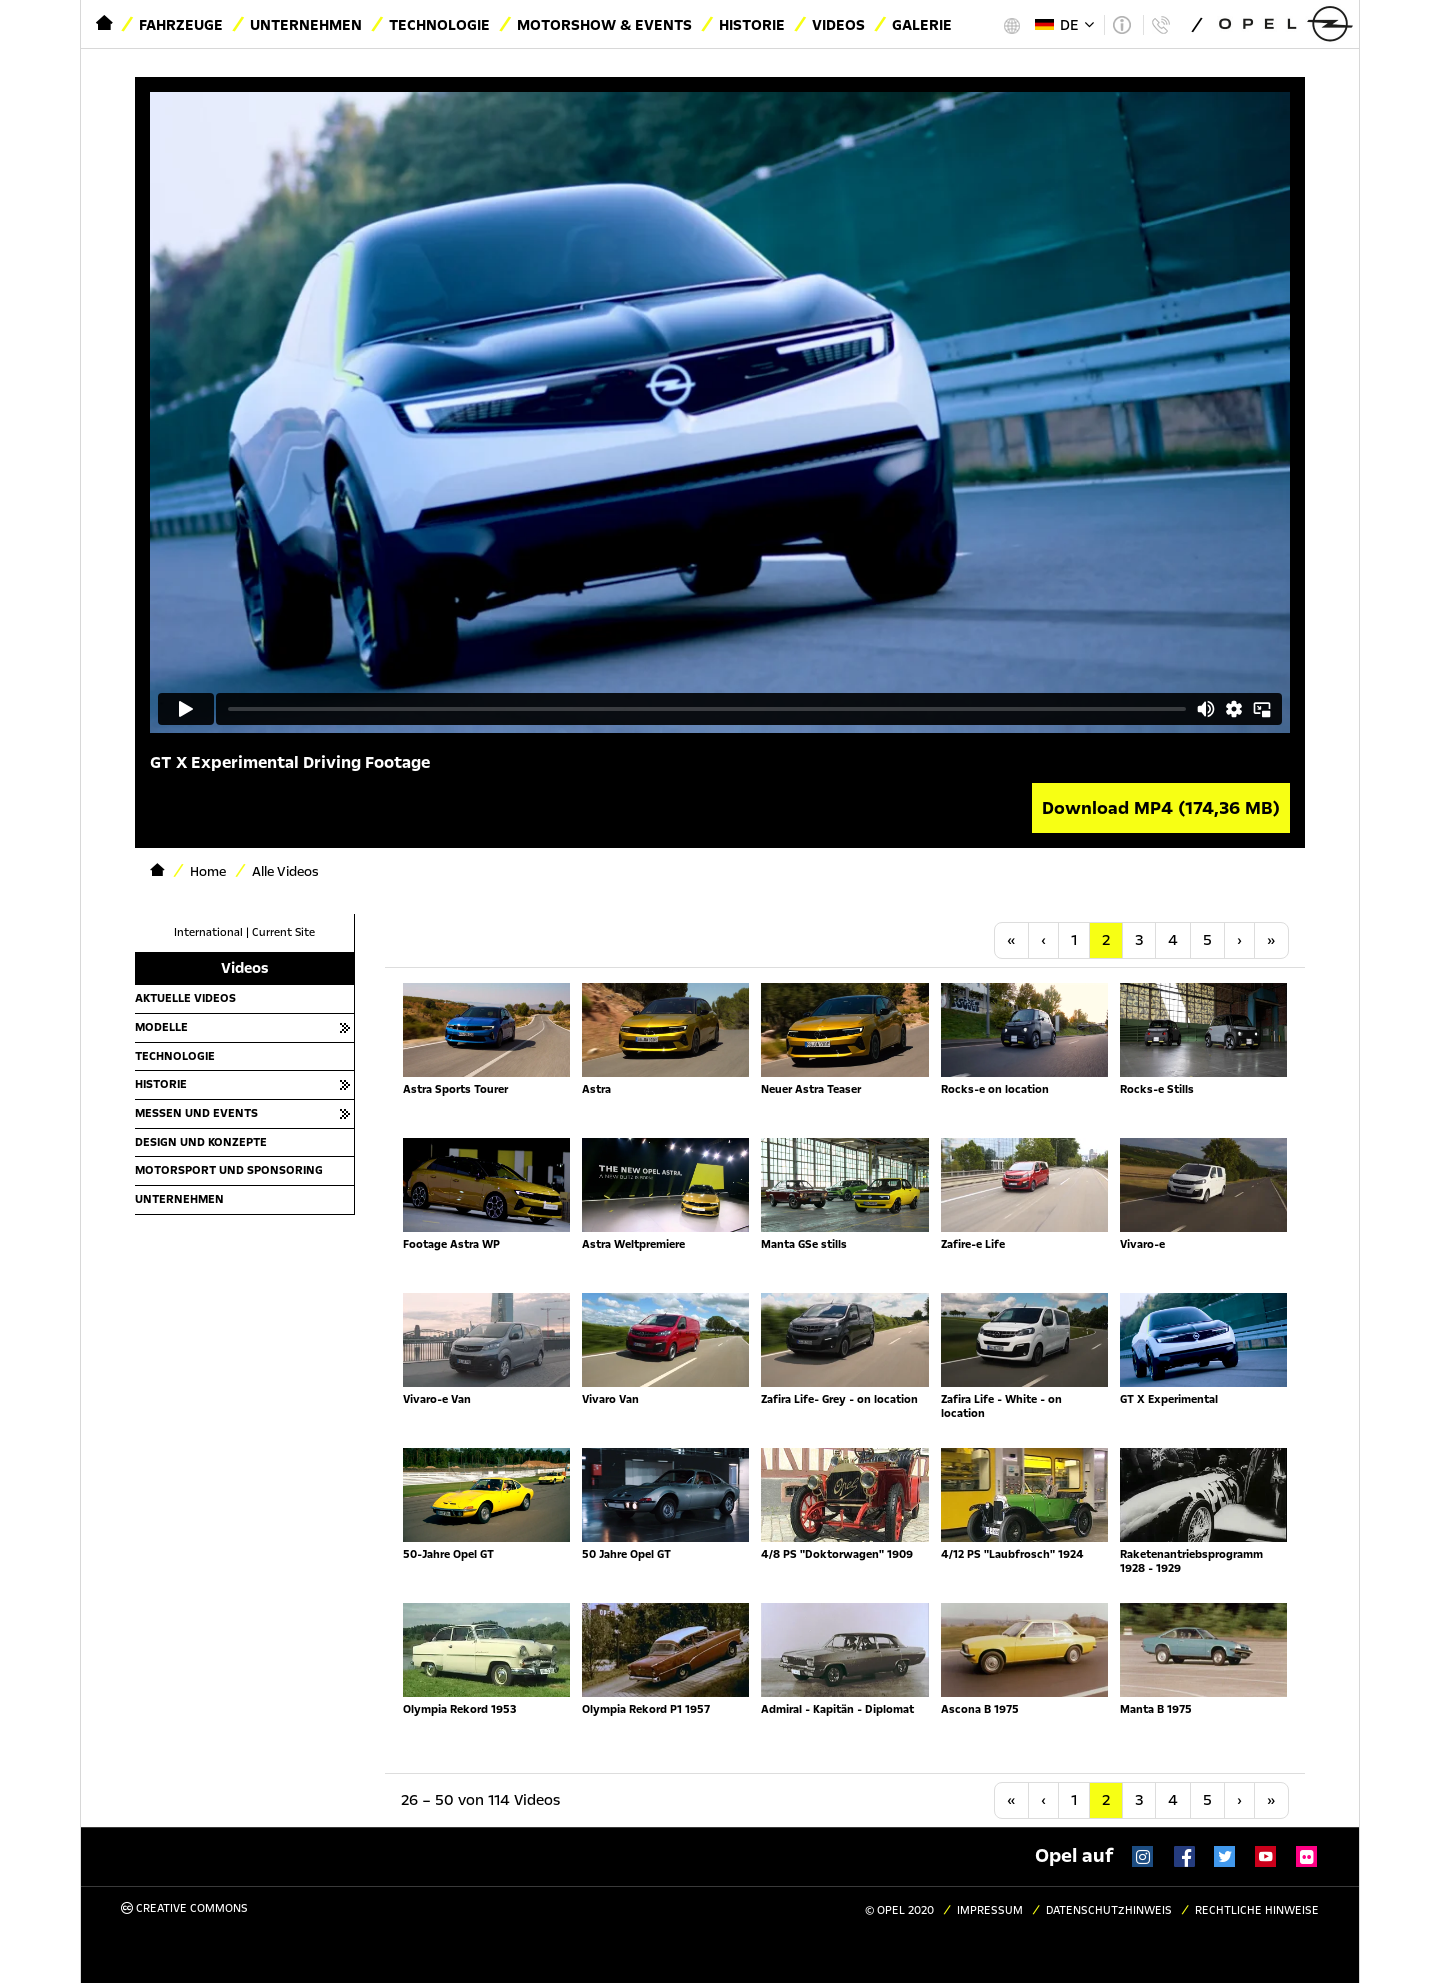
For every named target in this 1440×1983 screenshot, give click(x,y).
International (208, 932)
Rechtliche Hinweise (1257, 1910)
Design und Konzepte (201, 1142)
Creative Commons (184, 1908)
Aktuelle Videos (185, 998)
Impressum (990, 1910)
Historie (752, 25)
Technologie (439, 25)
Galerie (922, 25)
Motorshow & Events (604, 25)
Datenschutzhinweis (1109, 1910)
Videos (838, 25)
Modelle (161, 1027)
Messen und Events (196, 1113)
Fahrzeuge (181, 25)
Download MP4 (1161, 808)
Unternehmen (306, 25)
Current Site (283, 932)
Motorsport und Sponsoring (229, 1170)
